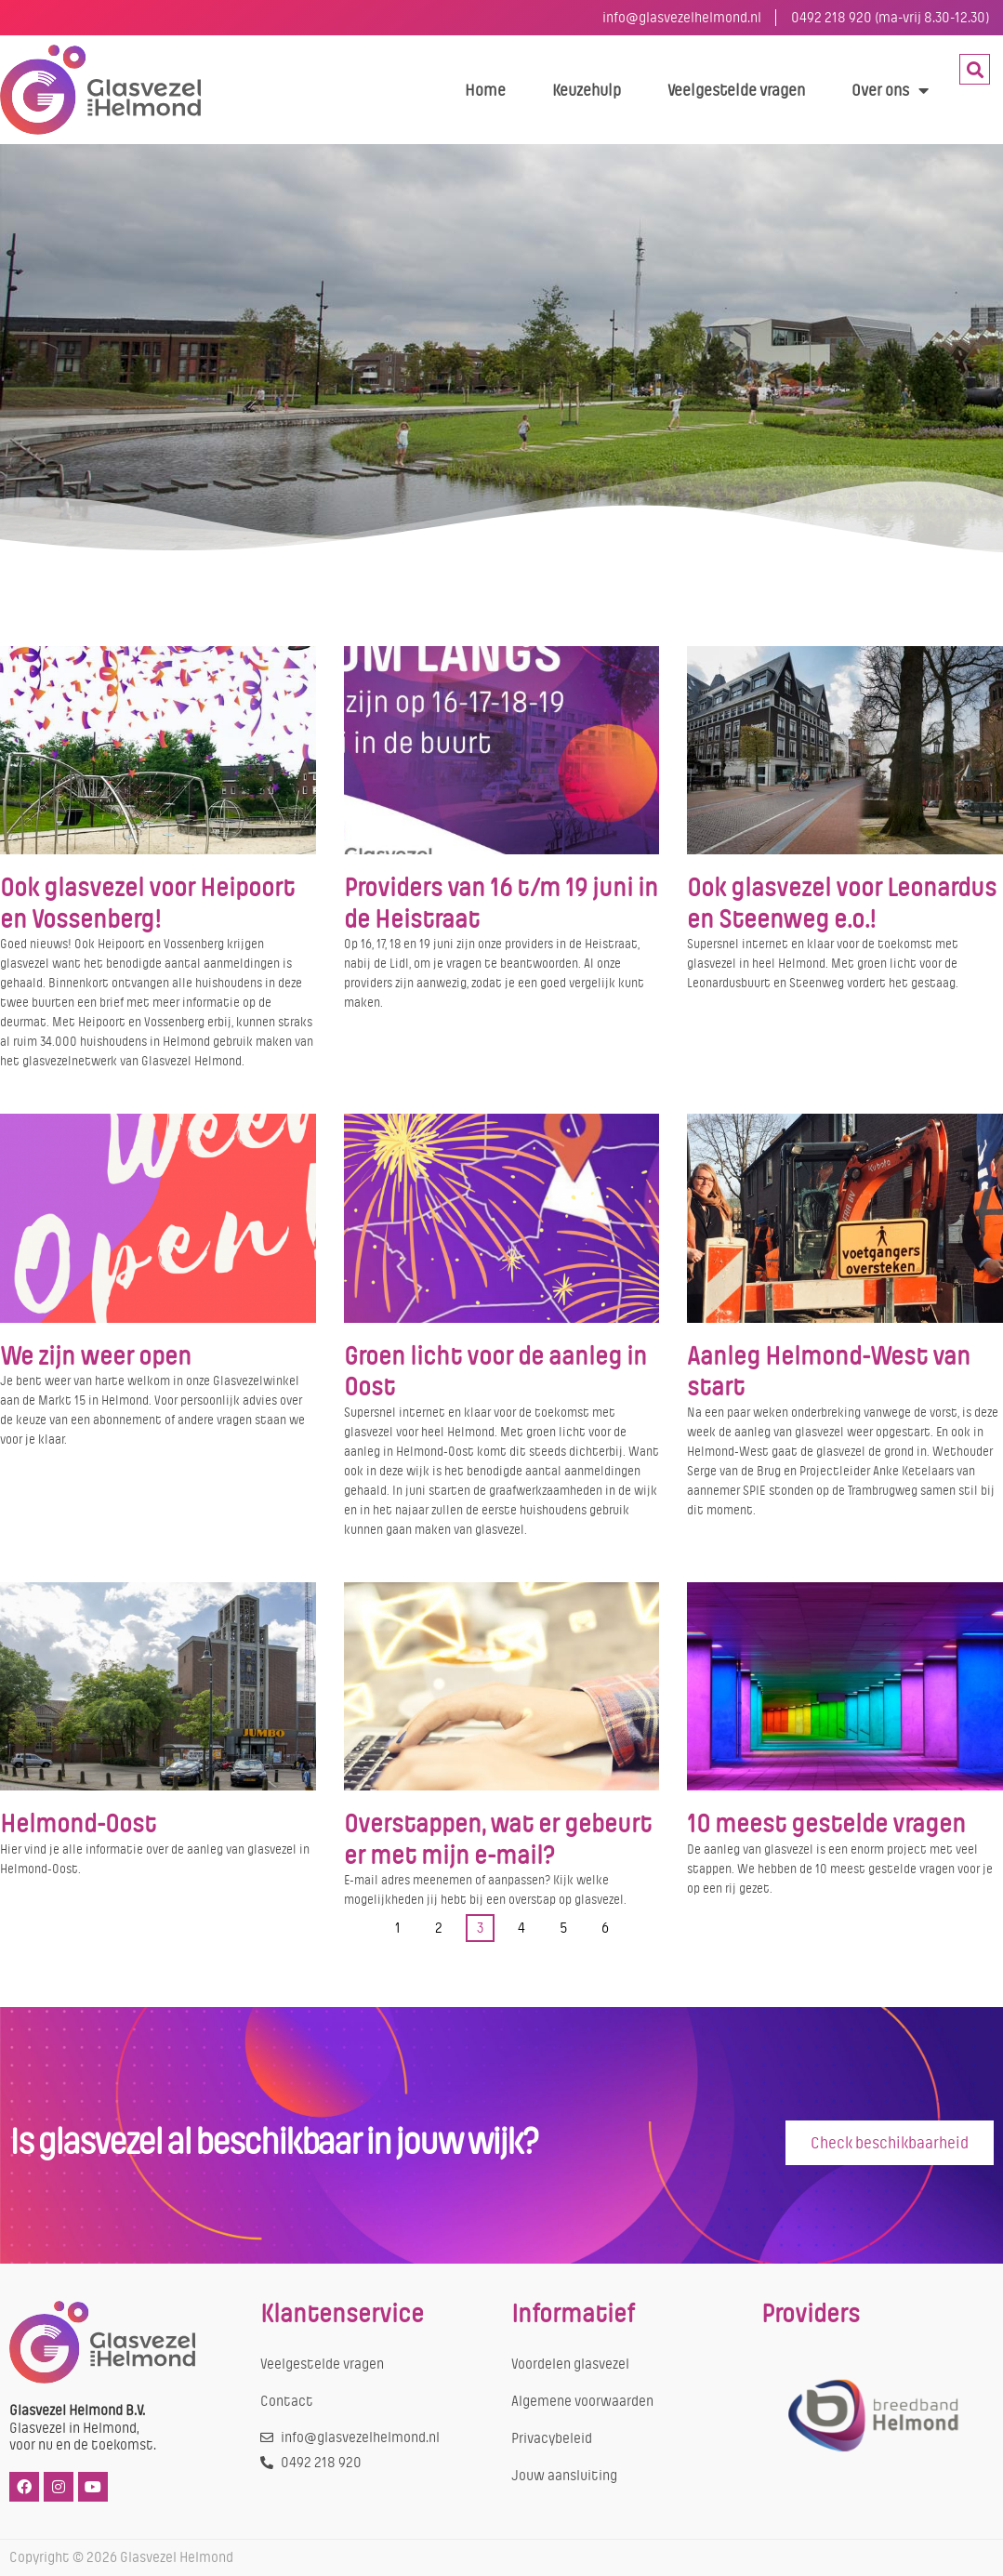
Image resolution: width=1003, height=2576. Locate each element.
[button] (974, 69)
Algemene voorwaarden (582, 2401)
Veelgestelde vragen (736, 90)
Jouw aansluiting (564, 2475)
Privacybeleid (551, 2438)
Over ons (890, 90)
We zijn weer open (95, 1356)
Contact (286, 2401)
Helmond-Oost (78, 1824)
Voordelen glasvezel (570, 2364)
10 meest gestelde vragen (826, 1824)
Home (485, 90)
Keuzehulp (586, 90)
